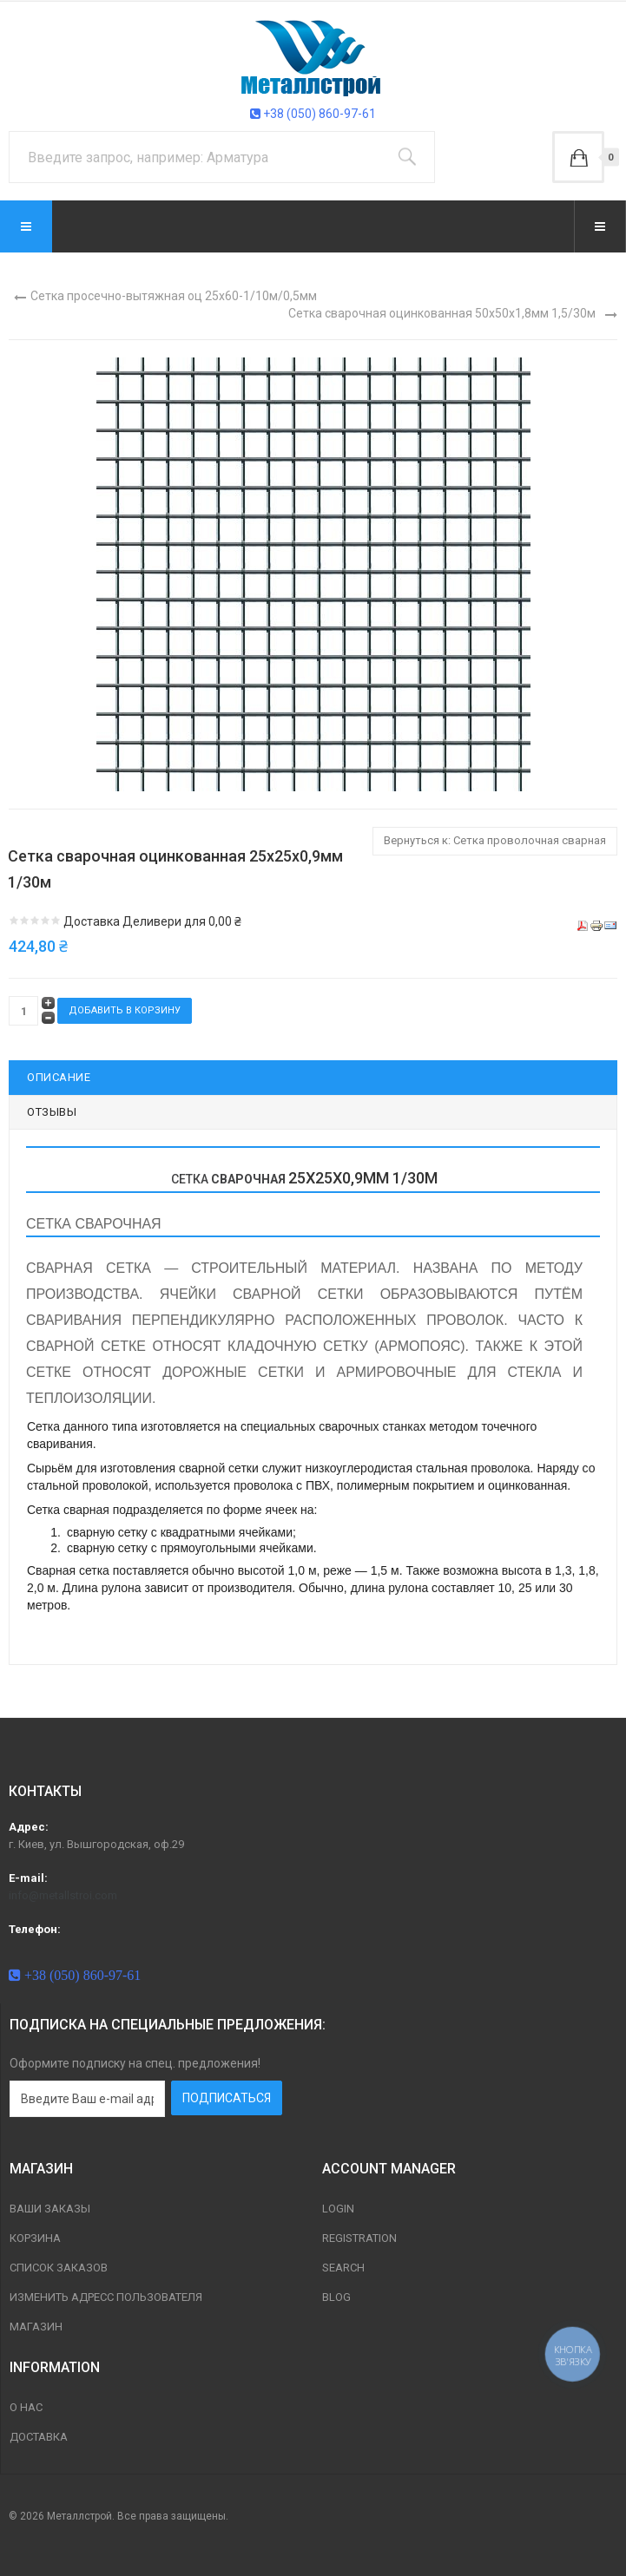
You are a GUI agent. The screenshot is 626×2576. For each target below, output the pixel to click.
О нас (26, 2407)
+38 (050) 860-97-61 (313, 114)
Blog (336, 2297)
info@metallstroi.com (63, 1895)
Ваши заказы (50, 2208)
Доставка (39, 2436)
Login (338, 2208)
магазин (36, 2326)
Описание (58, 1077)
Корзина (35, 2238)
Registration (359, 2238)
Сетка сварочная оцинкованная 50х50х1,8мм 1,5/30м (442, 313)
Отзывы (51, 1111)
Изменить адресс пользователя (106, 2297)
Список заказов (59, 2267)
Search (343, 2267)
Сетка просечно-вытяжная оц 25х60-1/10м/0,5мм (173, 296)
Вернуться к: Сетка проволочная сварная (495, 840)
